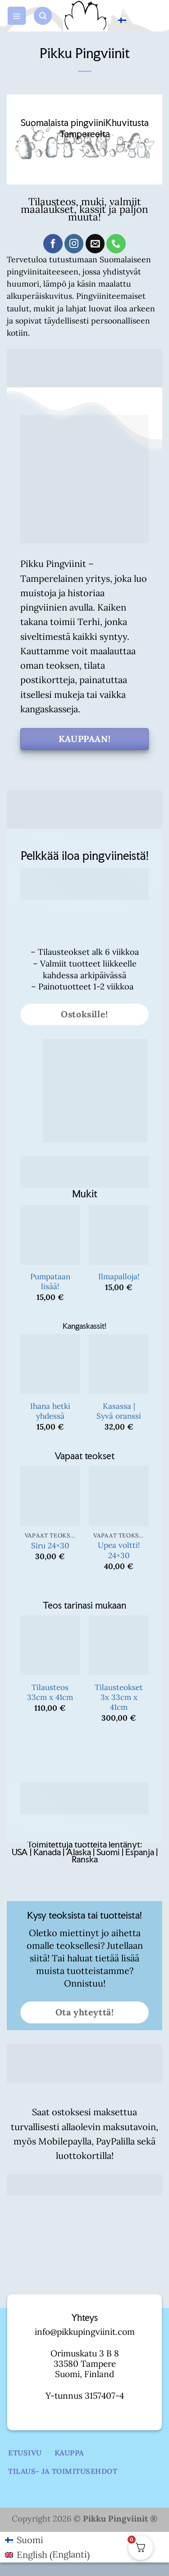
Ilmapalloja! (119, 1276)
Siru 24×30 (50, 1546)
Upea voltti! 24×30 (119, 1550)
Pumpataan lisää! (50, 1281)
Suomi (129, 15)
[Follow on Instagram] (74, 243)
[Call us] (116, 243)
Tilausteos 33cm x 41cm (50, 1692)
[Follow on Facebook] (53, 243)
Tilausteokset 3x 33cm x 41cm (119, 1697)
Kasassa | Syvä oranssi (118, 1411)
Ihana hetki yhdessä (50, 1411)
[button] (17, 16)
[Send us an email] (95, 243)
